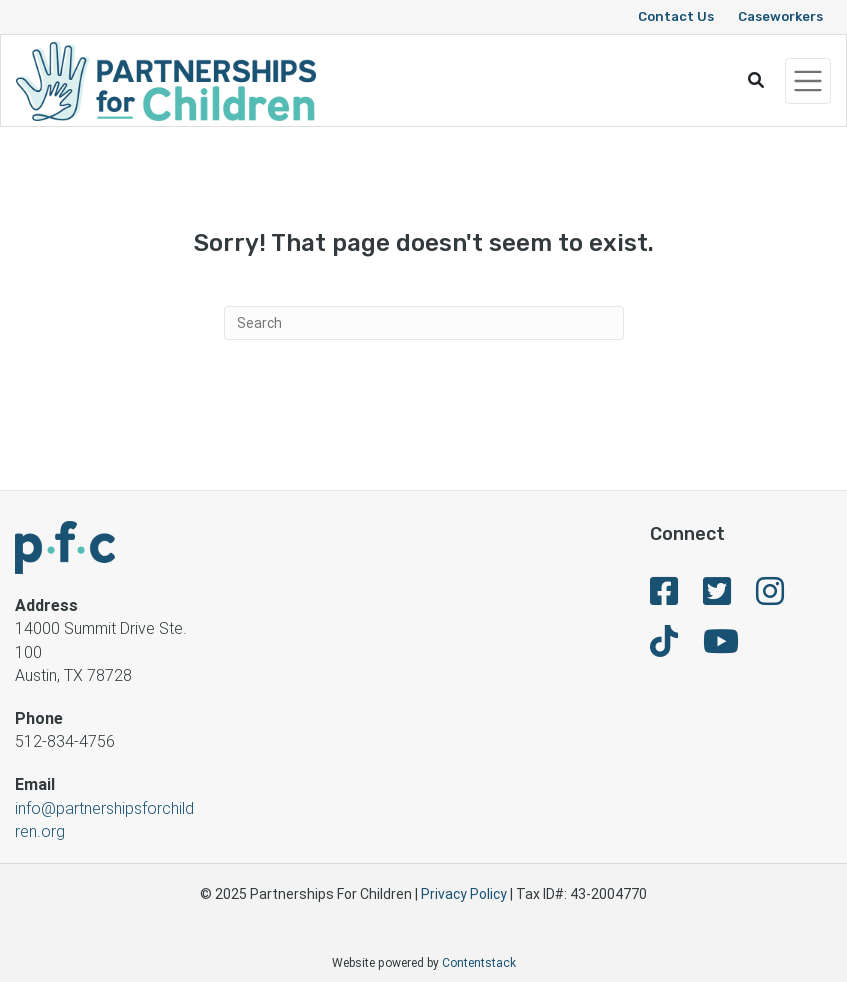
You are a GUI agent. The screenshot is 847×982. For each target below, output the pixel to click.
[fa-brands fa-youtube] (721, 647)
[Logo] (166, 80)
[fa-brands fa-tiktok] (664, 647)
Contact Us (676, 16)
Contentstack (479, 963)
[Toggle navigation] (808, 81)
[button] (756, 80)
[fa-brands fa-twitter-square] (717, 597)
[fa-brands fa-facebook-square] (664, 597)
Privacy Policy (464, 894)
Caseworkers (780, 16)
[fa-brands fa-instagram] (770, 597)
